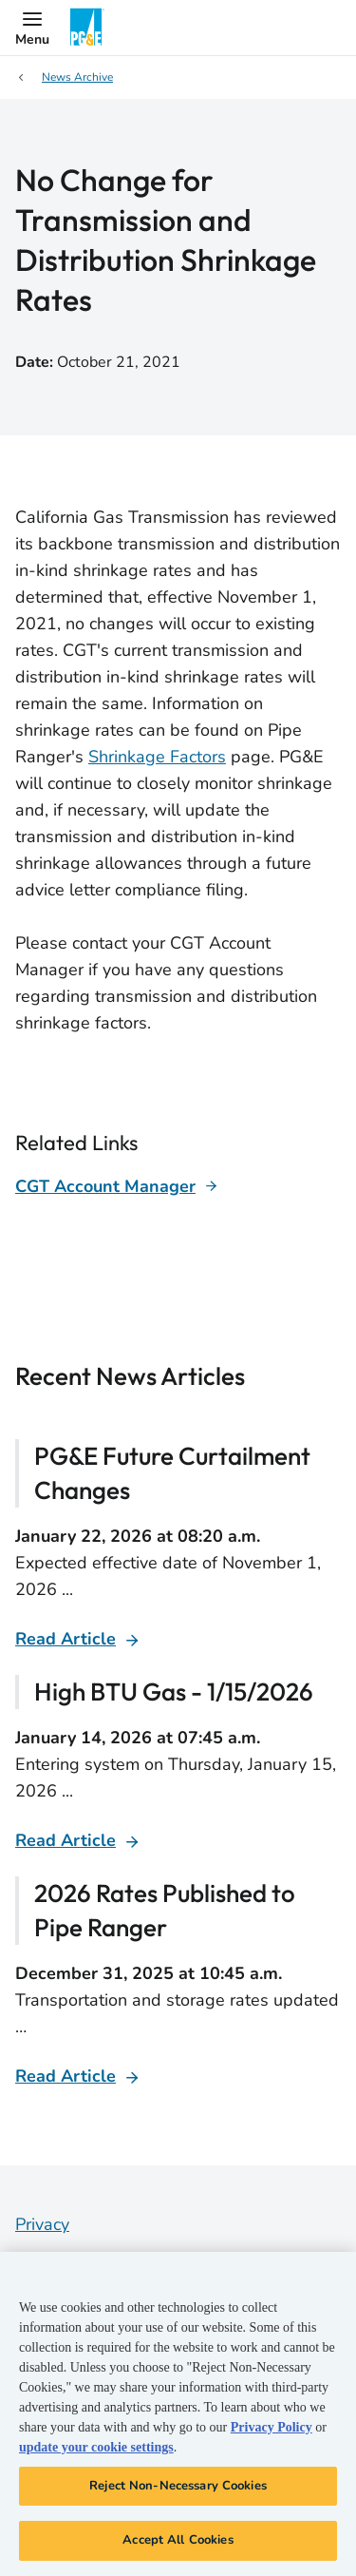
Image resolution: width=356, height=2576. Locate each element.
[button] (32, 27)
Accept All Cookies (177, 2539)
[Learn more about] (116, 1186)
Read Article (65, 1638)
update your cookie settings (96, 2447)
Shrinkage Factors (157, 756)
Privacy (42, 2224)
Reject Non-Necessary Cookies (178, 2485)
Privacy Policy (271, 2427)
